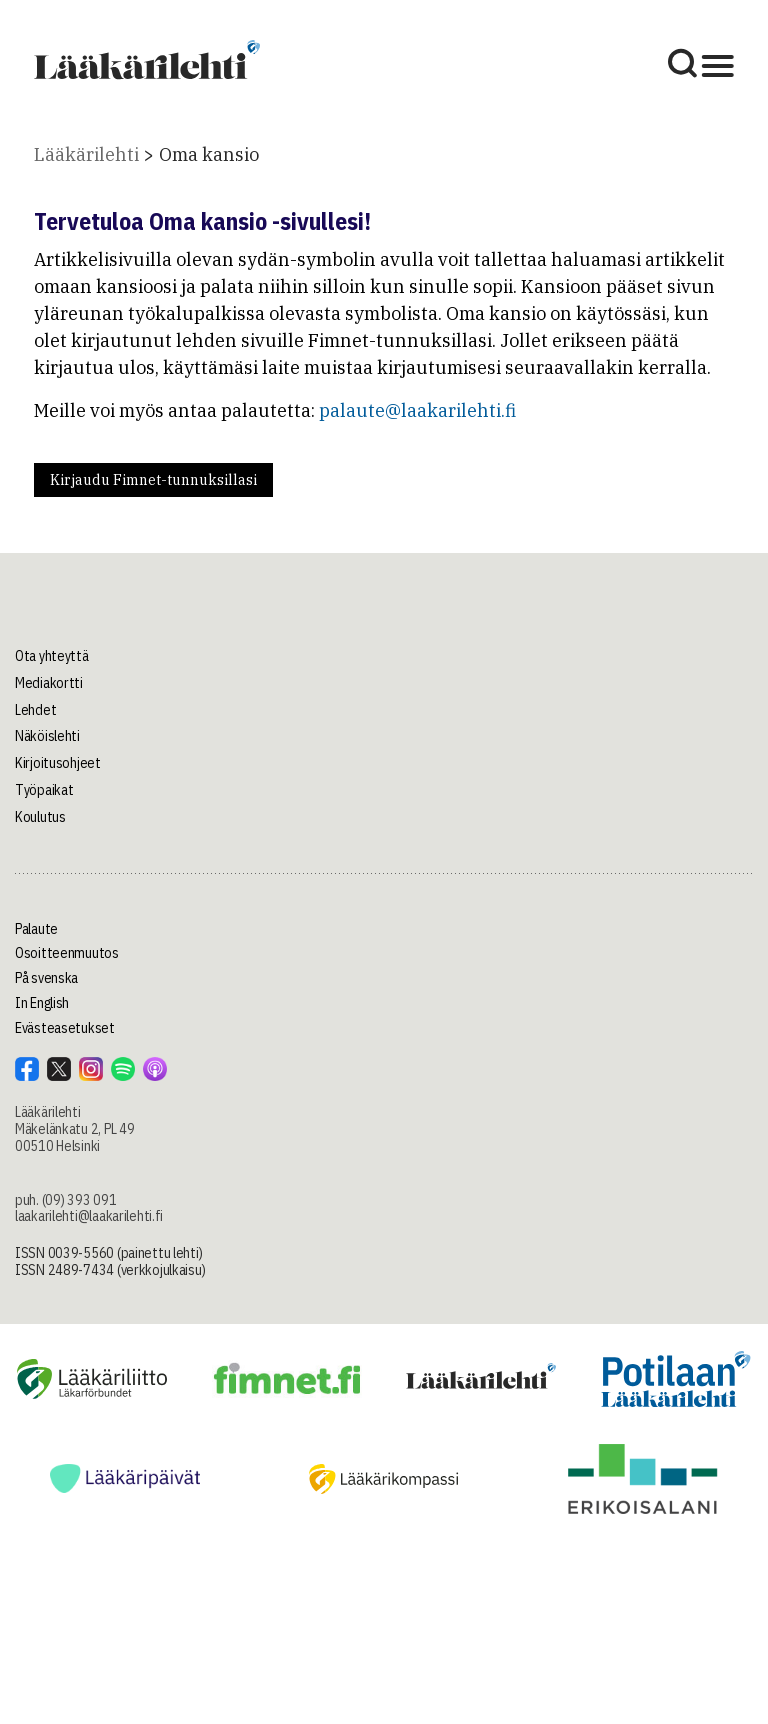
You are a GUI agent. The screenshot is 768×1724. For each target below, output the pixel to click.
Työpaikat (44, 790)
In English (42, 1003)
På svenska (46, 978)
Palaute (36, 929)
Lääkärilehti (86, 154)
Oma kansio (209, 154)
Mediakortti (49, 683)
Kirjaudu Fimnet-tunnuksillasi (153, 480)
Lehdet (35, 710)
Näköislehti (47, 736)
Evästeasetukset (65, 1028)
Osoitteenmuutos (67, 953)
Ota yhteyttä (52, 656)
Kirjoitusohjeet (58, 763)
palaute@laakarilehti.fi (417, 410)
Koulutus (40, 817)
